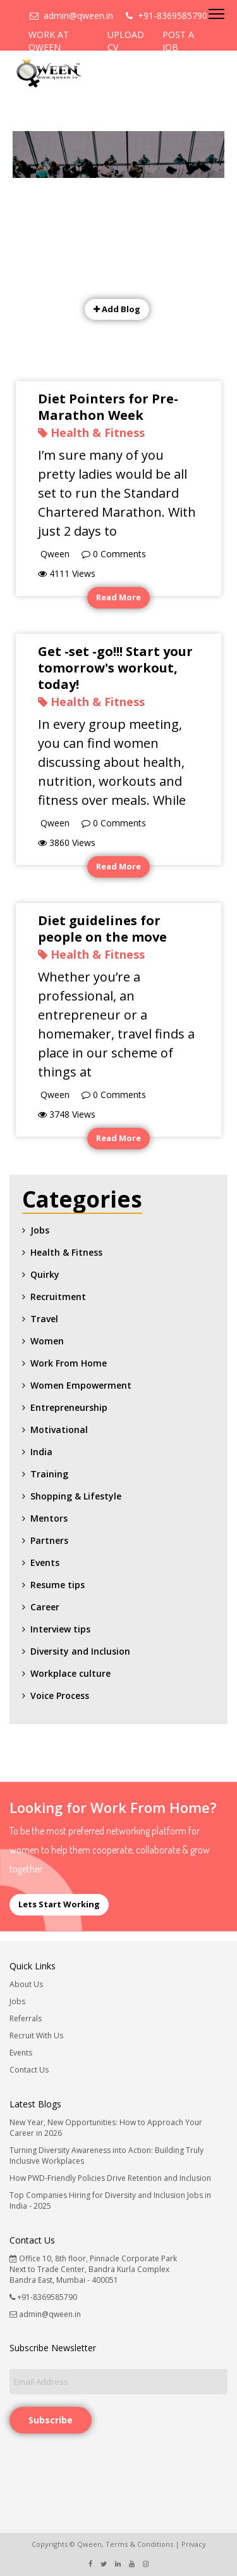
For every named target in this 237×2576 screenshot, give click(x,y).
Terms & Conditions (139, 2544)
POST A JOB (178, 40)
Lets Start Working (59, 1904)
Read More (118, 597)
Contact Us (29, 2069)
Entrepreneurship (68, 1407)
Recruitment (58, 1297)
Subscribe (50, 2420)
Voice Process (59, 1695)
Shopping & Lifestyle (75, 1496)
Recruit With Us (36, 2035)
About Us (26, 1984)
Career (44, 1607)
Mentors (49, 1518)
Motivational (59, 1430)
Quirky (44, 1274)
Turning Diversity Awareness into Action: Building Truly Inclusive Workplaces (106, 2155)
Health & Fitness (66, 1252)
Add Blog (117, 309)
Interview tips (60, 1629)
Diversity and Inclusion (80, 1651)
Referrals (25, 2018)
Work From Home (68, 1363)
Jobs (39, 1230)
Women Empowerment (80, 1385)
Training (49, 1474)
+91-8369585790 (166, 15)
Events (44, 1562)
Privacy (193, 2544)
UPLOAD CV (125, 40)
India (41, 1452)
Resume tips (57, 1585)
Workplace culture (70, 1673)
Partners (49, 1540)
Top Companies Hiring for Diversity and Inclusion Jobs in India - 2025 (110, 2200)
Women (47, 1341)
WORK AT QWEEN (48, 40)
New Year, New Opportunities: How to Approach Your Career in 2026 (105, 2127)
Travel (44, 1319)
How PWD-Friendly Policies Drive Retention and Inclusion (110, 2178)
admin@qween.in (71, 15)
